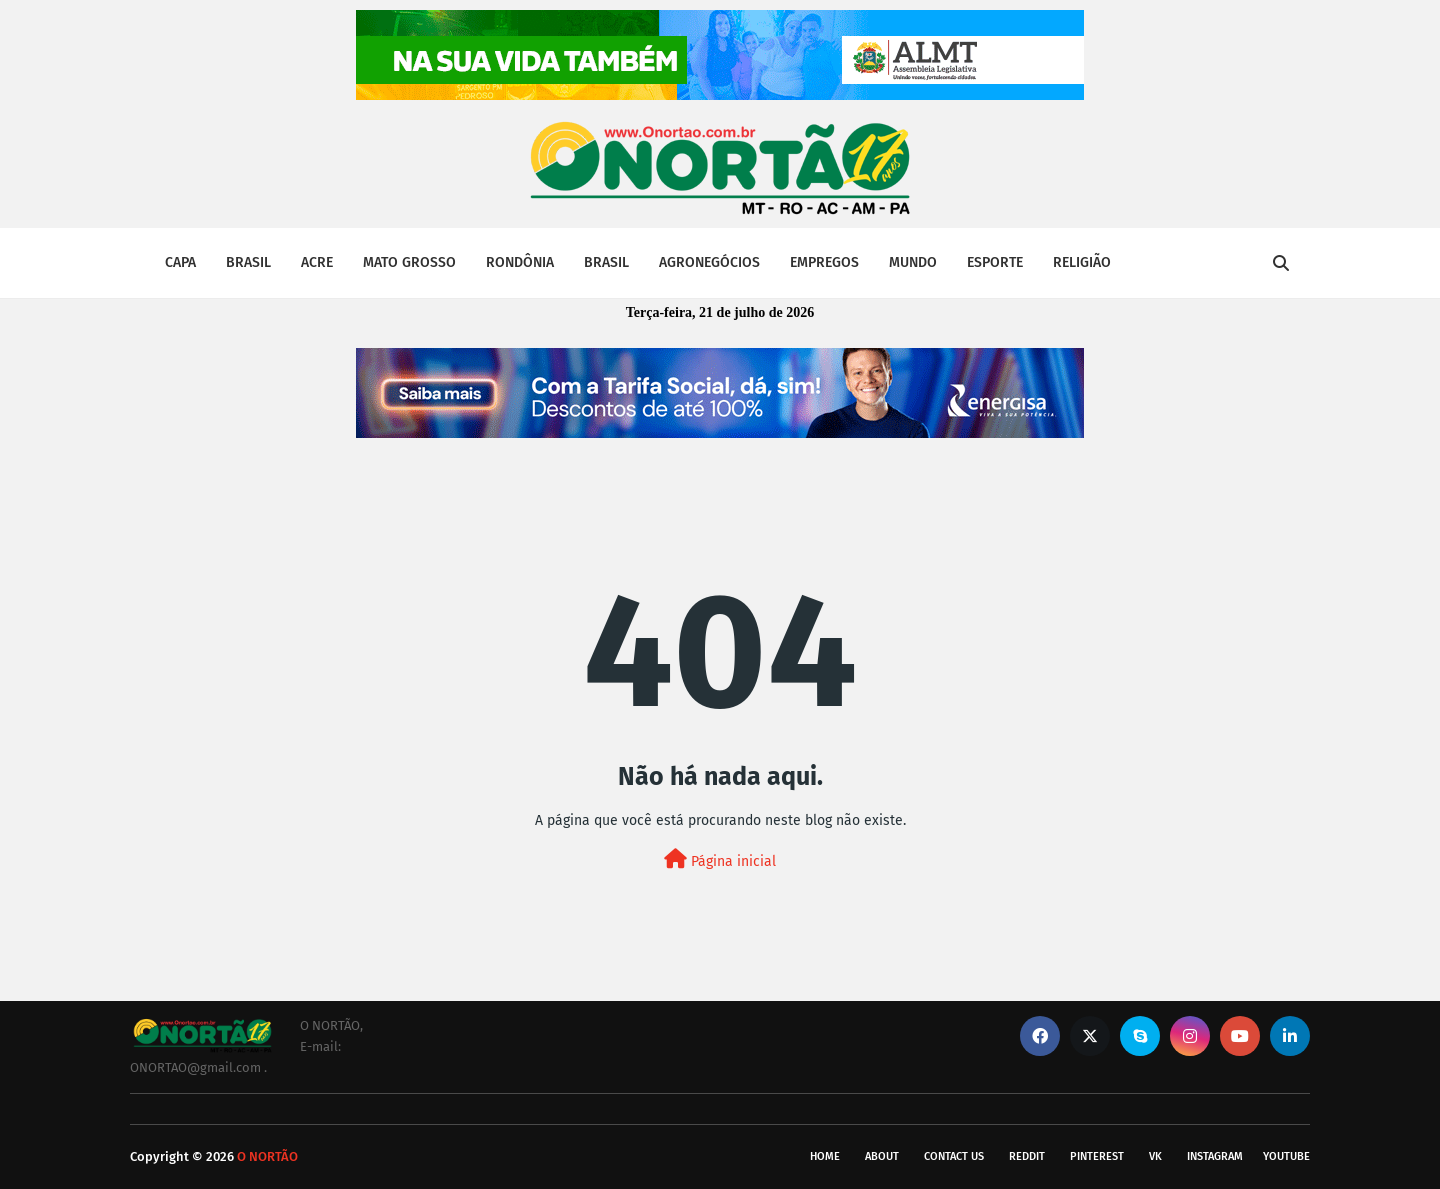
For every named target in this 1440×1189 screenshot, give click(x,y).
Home (825, 1156)
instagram (1215, 1156)
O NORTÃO (267, 1156)
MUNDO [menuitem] (913, 262)
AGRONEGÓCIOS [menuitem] (709, 262)
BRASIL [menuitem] (248, 262)
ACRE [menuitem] (317, 262)
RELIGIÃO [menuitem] (1082, 262)
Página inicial (720, 859)
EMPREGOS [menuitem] (824, 262)
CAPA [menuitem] (180, 262)
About (882, 1156)
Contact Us (954, 1156)
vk (1155, 1156)
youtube (1286, 1156)
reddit (1027, 1156)
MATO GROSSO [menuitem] (409, 262)
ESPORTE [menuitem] (995, 262)
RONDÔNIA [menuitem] (520, 262)
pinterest (1097, 1156)
